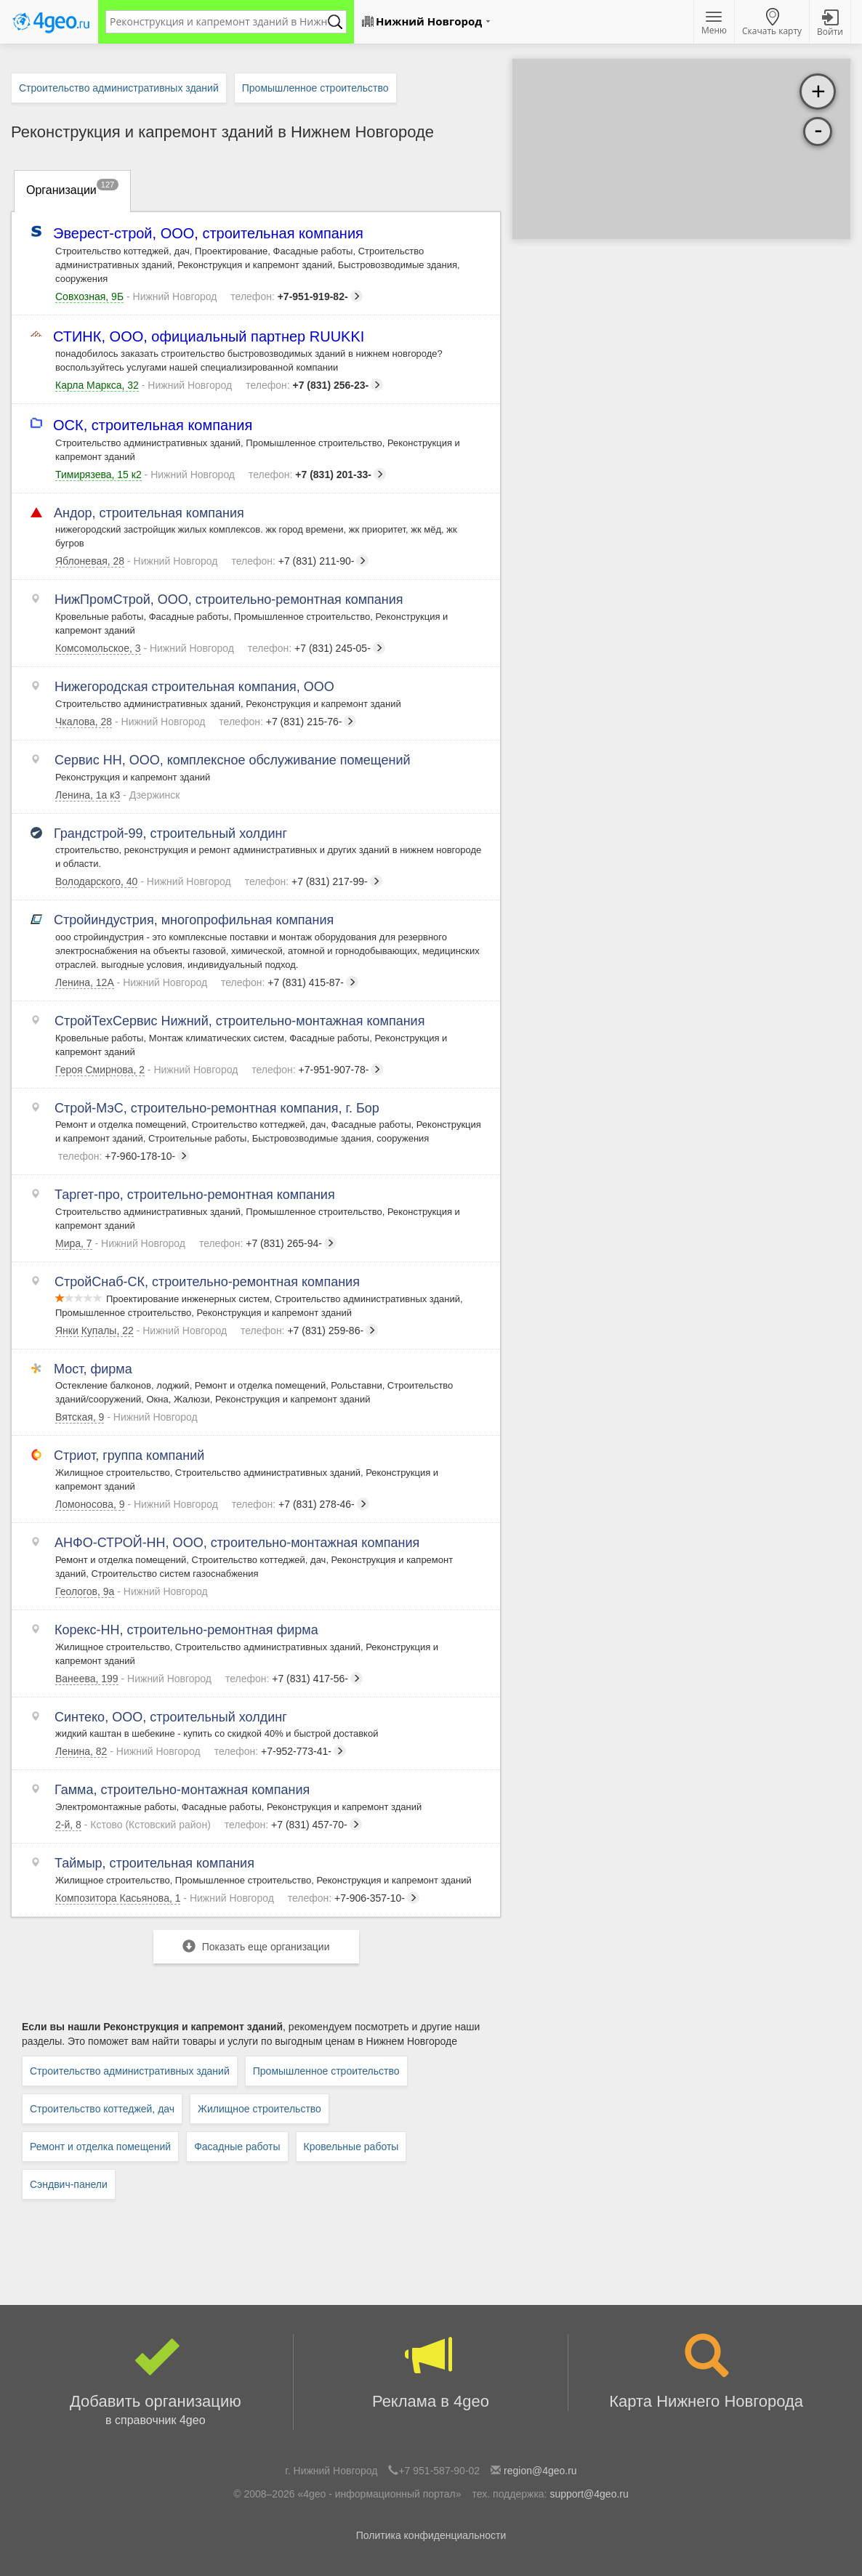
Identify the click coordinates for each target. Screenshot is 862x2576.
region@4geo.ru (540, 2470)
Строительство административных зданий (130, 2071)
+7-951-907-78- (317, 1069)
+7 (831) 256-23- (314, 385)
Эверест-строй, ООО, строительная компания (209, 233)
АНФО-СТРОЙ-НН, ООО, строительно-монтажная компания (237, 1542)
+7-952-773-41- (280, 1751)
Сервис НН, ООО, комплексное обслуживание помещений (233, 760)
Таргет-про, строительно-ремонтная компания (195, 1194)
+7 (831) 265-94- (268, 1243)
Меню (714, 24)
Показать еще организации (256, 1946)
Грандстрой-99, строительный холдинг (171, 833)
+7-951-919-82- (296, 296)
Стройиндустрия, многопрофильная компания (194, 920)
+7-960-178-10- (124, 1156)
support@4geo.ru (588, 2494)
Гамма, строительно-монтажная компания (182, 1789)
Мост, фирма (93, 1369)
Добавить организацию (155, 2382)
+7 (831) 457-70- (293, 1824)
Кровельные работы (351, 2146)
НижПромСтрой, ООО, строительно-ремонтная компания (229, 599)
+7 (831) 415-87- (289, 982)
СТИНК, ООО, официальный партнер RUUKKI (209, 336)
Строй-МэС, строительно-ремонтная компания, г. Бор (217, 1108)
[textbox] (219, 22)
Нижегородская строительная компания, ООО (194, 686)
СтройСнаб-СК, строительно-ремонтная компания (207, 1282)
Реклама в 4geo (431, 2372)
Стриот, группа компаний (129, 1455)
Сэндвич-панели (69, 2184)
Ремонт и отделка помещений (100, 2146)
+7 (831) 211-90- (299, 561)
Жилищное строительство (259, 2109)
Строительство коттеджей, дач (102, 2109)
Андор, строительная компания (149, 513)
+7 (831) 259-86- (309, 1330)
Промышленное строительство (326, 2071)
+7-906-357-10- (353, 1898)
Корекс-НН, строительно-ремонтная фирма (186, 1630)
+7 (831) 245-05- (316, 648)
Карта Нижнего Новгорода (706, 2372)
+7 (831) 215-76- (287, 721)
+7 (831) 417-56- (294, 1678)
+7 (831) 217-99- (313, 881)
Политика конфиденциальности (431, 2535)
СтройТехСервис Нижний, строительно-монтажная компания (239, 1021)
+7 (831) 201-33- (317, 474)
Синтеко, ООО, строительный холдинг (171, 1717)
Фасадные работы (237, 2146)
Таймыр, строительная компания (154, 1863)
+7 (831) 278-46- (300, 1504)
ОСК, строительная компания (153, 425)
